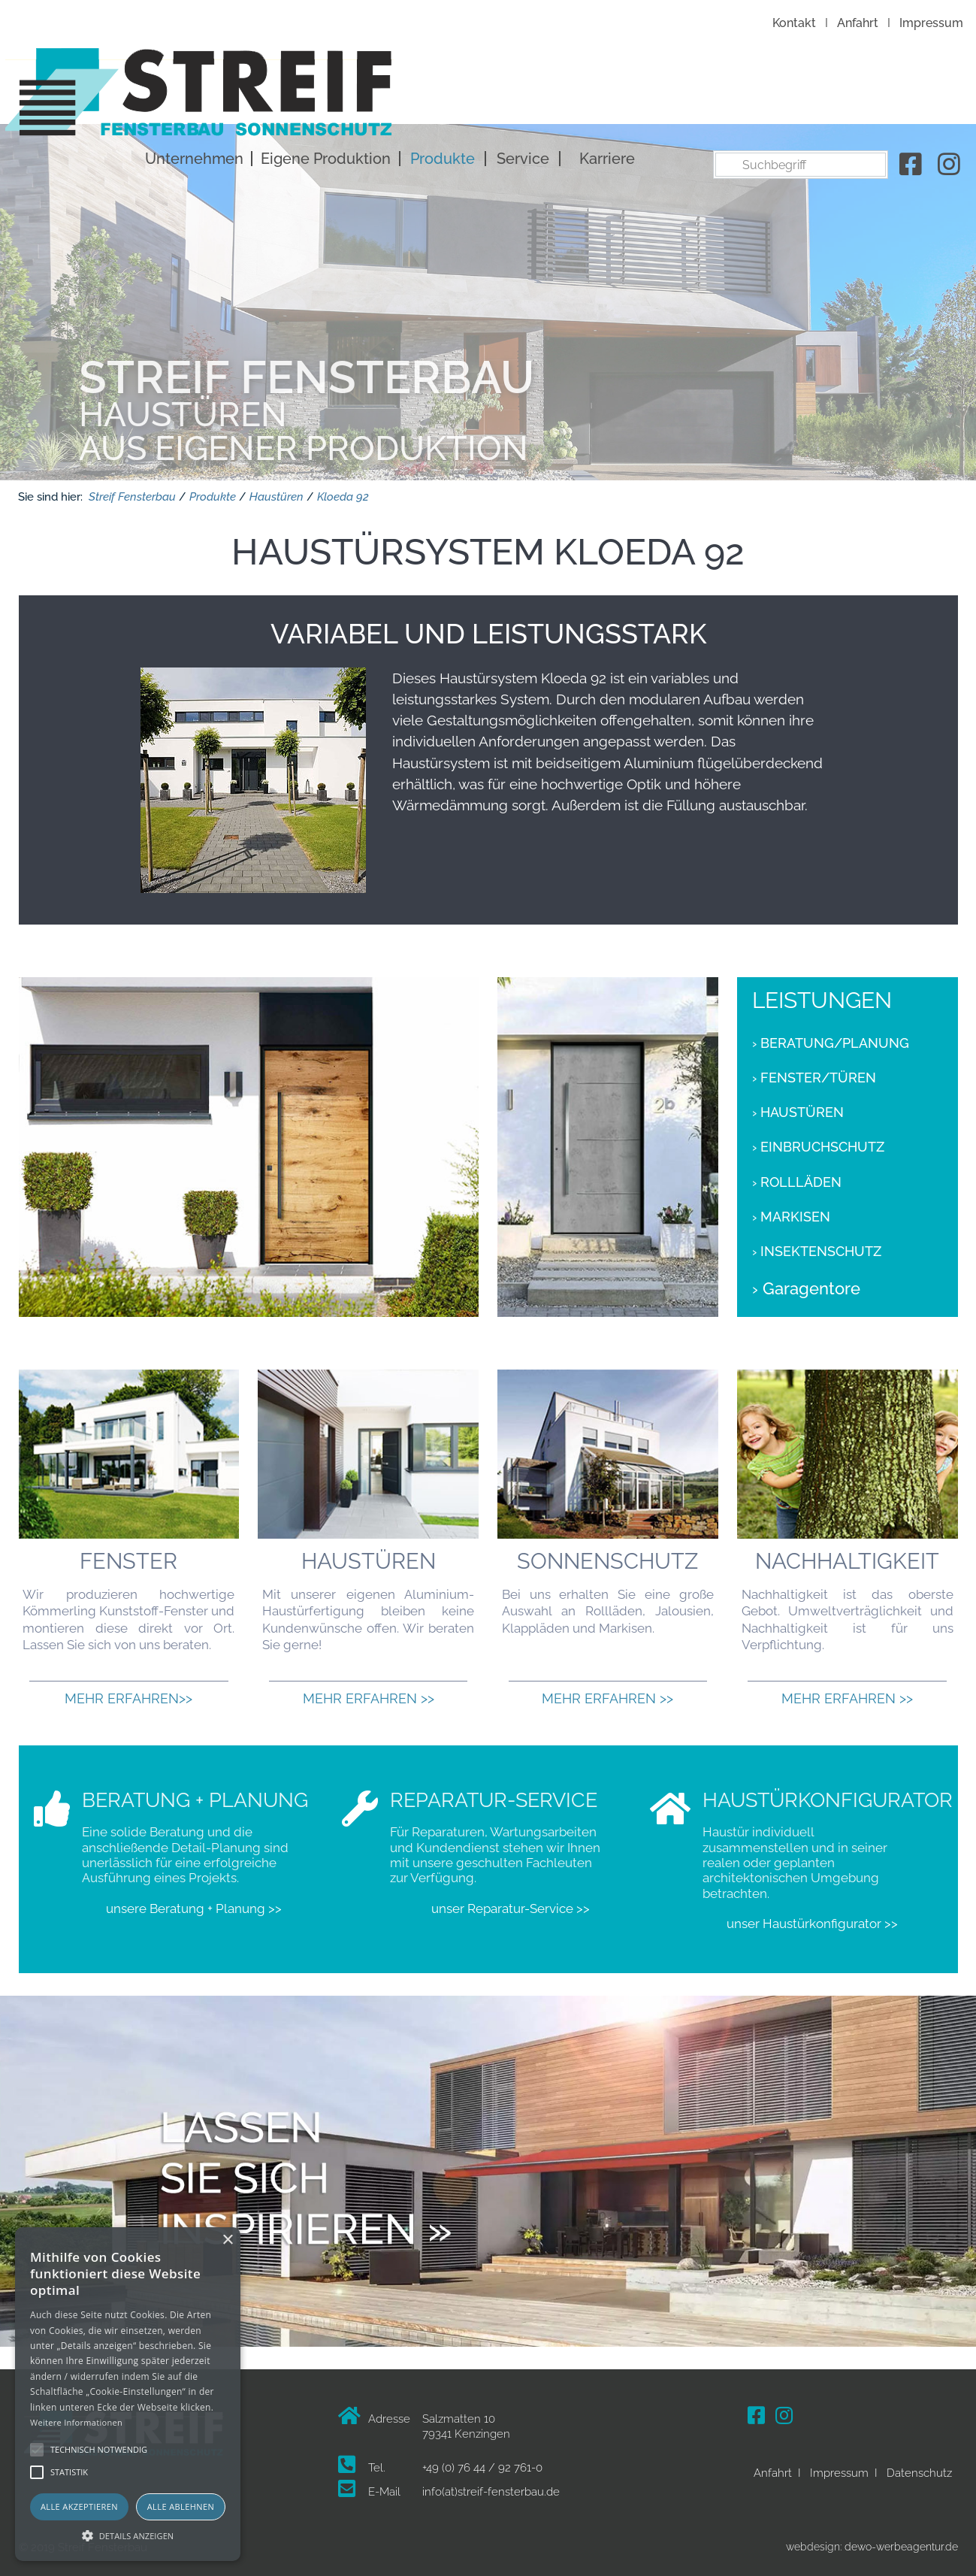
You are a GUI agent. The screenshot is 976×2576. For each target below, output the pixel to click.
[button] (127, 2534)
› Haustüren (798, 1105)
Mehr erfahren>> (128, 1692)
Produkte (705, 96)
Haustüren (276, 490)
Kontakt (794, 23)
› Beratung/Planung (830, 1036)
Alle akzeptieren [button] (79, 2506)
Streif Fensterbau (132, 490)
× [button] (227, 2240)
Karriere (870, 96)
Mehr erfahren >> (368, 1692)
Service (786, 96)
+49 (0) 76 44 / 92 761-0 (482, 2461)
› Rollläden (797, 1175)
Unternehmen (457, 96)
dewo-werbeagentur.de (901, 2540)
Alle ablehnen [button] (180, 2506)
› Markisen (791, 1210)
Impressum (931, 23)
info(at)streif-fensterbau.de (491, 2486)
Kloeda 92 (343, 490)
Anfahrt (857, 23)
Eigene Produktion (589, 96)
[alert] (127, 2394)
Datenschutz (919, 2466)
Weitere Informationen (76, 2422)
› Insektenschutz (816, 1244)
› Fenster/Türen (814, 1071)
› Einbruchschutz (818, 1141)
